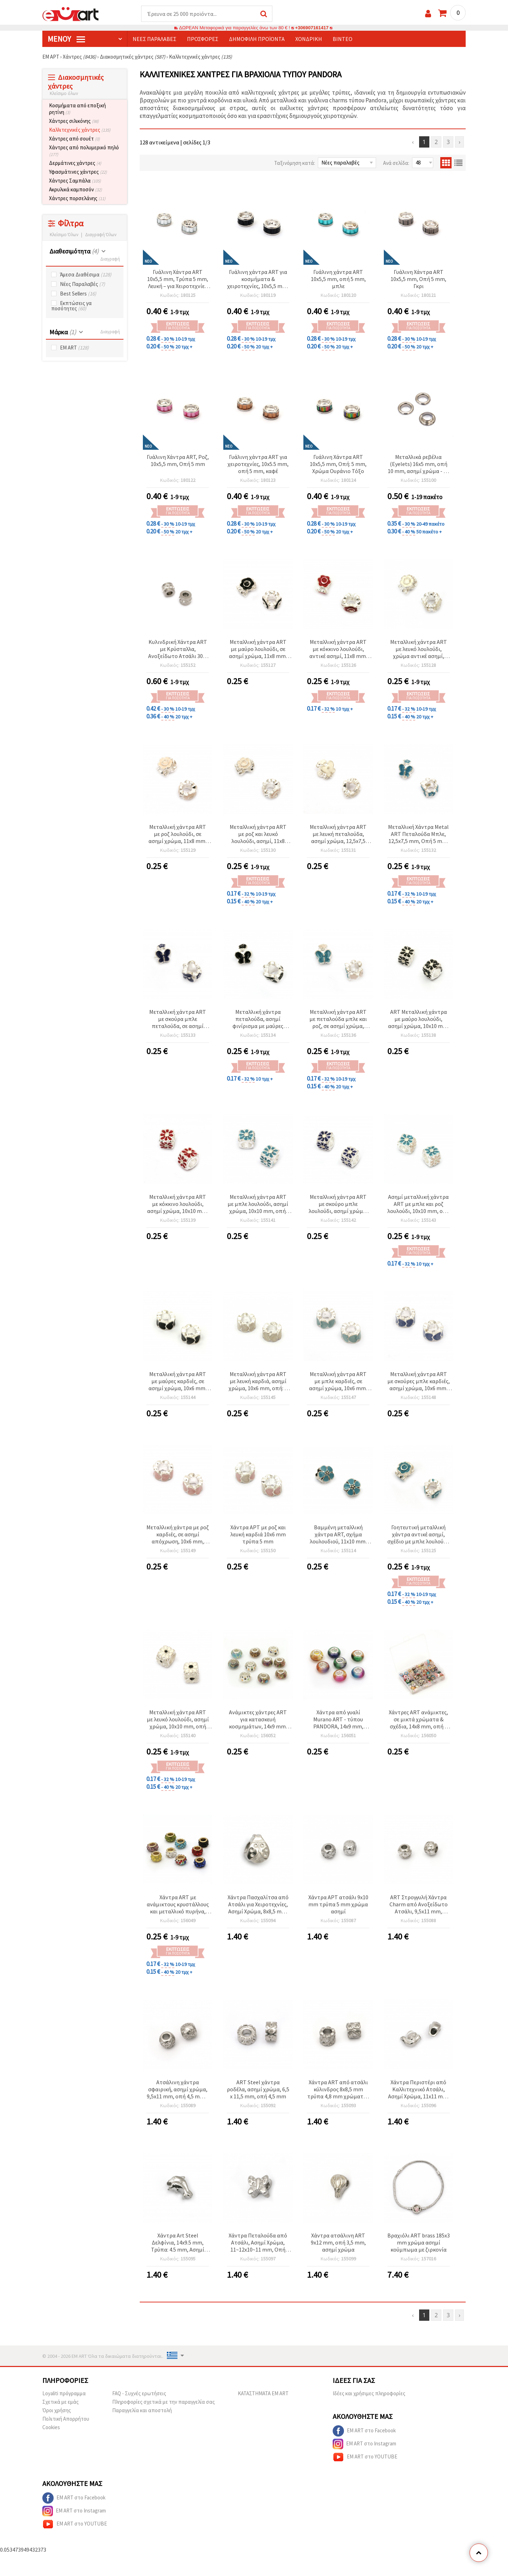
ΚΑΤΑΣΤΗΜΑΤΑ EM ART (263, 2393)
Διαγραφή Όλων (100, 235)
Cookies (51, 2427)
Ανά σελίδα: (396, 163)
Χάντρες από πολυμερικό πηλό (84, 151)
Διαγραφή (110, 259)
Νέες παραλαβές (154, 39)
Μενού (66, 39)
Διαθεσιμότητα (73, 251)
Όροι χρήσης (56, 2410)
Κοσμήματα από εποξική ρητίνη (77, 109)
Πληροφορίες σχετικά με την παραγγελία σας (163, 2402)
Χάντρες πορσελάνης (77, 198)
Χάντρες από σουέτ (74, 139)
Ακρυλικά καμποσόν (75, 189)
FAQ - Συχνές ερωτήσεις (139, 2393)
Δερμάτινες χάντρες (75, 163)
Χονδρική (308, 39)
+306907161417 (312, 28)
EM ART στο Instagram (364, 2444)
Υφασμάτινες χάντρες (78, 172)
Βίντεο (342, 39)
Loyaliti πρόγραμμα (64, 2393)
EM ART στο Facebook (364, 2431)
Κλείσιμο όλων (64, 94)
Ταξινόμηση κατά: (294, 163)
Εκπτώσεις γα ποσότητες (71, 306)
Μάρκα (62, 332)
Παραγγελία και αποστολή (142, 2410)
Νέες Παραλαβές (82, 284)
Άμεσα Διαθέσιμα (85, 274)
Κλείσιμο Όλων (64, 235)
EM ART (74, 348)
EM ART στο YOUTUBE (365, 2457)
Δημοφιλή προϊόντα (257, 39)
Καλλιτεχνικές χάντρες (79, 130)
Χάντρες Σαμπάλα (75, 181)
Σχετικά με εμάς (60, 2402)
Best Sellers (78, 294)
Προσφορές (202, 39)
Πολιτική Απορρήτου (65, 2419)
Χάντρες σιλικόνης (74, 121)
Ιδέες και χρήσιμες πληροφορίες (369, 2393)
